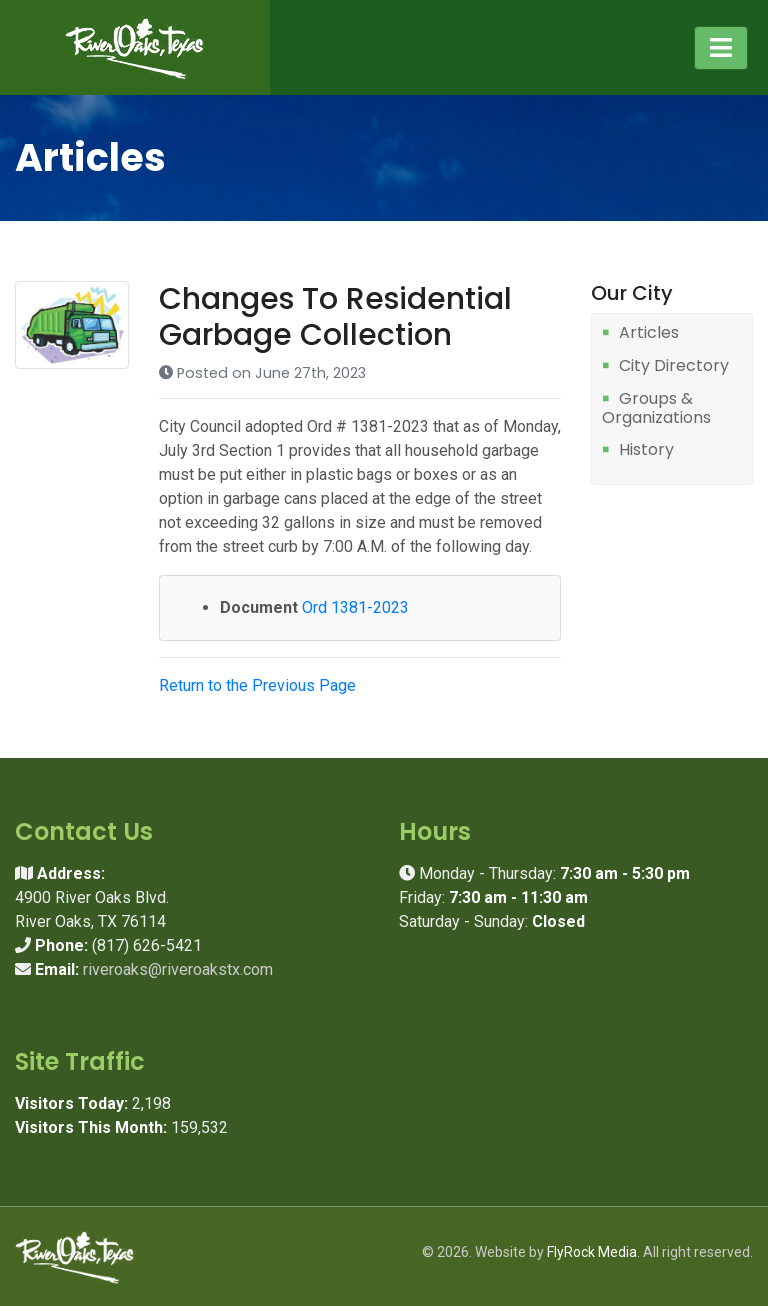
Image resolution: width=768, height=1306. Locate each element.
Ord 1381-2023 (355, 607)
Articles (649, 333)
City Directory (674, 366)
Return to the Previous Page (257, 685)
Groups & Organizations (656, 408)
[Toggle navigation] (721, 48)
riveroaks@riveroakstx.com (178, 969)
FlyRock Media (592, 1252)
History (646, 450)
